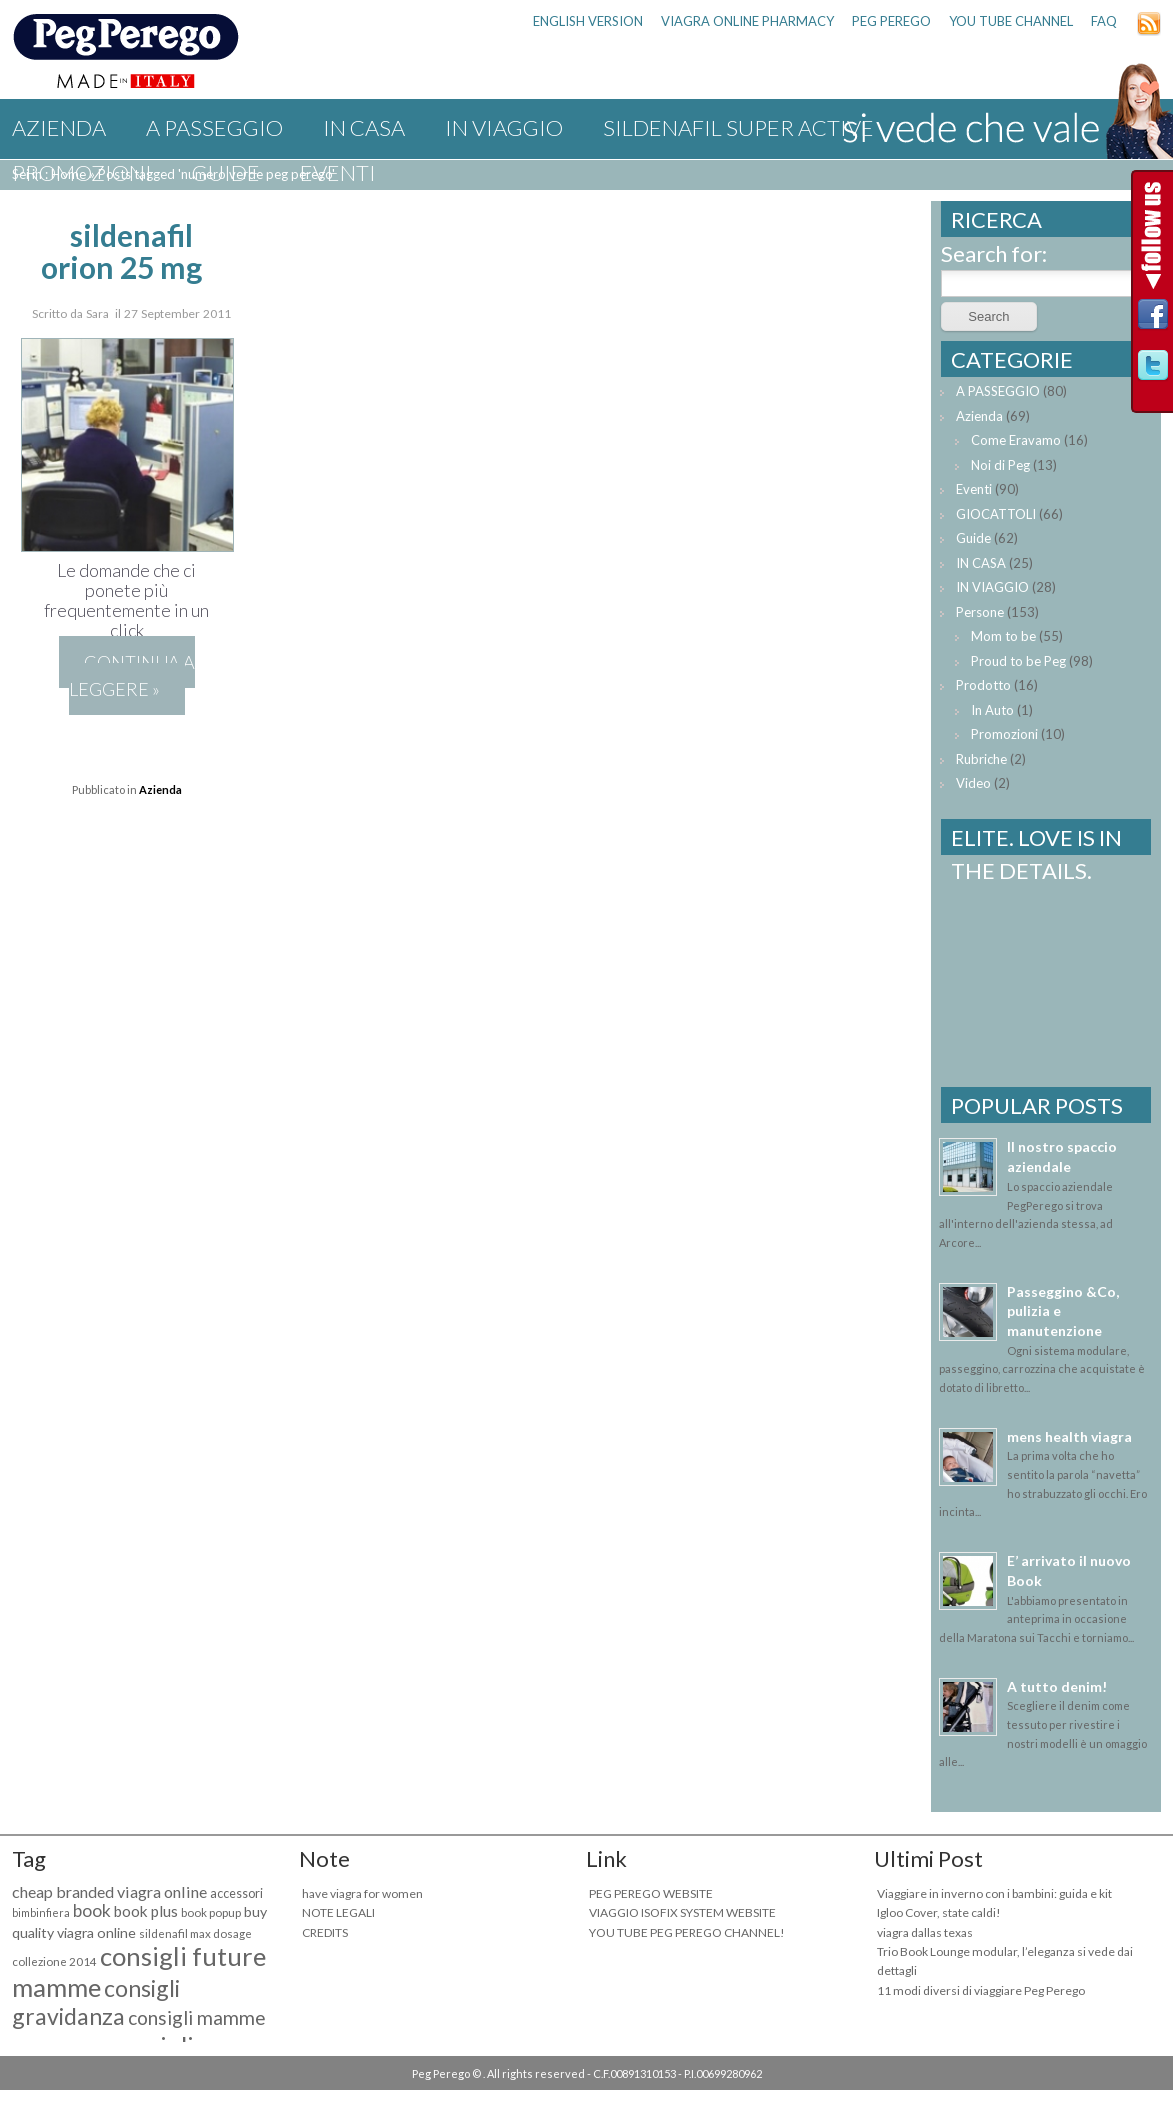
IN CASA (364, 127)
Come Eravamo (1016, 440)
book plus (146, 1911)
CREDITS (325, 1932)
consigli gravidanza (96, 2002)
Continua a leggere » (132, 675)
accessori (236, 1893)
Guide (226, 172)
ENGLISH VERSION (588, 21)
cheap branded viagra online (109, 1891)
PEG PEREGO (891, 21)
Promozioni (82, 172)
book (92, 1910)
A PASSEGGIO (214, 127)
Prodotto (983, 685)
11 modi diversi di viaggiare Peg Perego (981, 1990)
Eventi (338, 172)
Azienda (59, 127)
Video (973, 783)
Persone (980, 612)
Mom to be (1003, 636)
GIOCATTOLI (996, 514)
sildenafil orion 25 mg (121, 251)
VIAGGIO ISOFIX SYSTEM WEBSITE (682, 1912)
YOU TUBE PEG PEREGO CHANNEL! (687, 1932)
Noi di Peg (1000, 465)
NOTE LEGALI (338, 1912)
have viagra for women (362, 1893)
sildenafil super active (738, 127)
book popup (211, 1912)
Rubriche (981, 759)
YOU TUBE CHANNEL (1011, 21)
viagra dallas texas (925, 1932)
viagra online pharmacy (747, 21)
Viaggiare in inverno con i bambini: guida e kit (994, 1893)
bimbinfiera (41, 1912)
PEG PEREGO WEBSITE (651, 1893)
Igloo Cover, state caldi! (939, 1912)
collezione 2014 (54, 1961)
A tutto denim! (1057, 1686)
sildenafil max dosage (195, 1933)
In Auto (992, 710)
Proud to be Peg (1018, 661)
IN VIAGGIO (504, 127)
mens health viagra (1069, 1436)
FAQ (1104, 21)
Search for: (994, 253)
